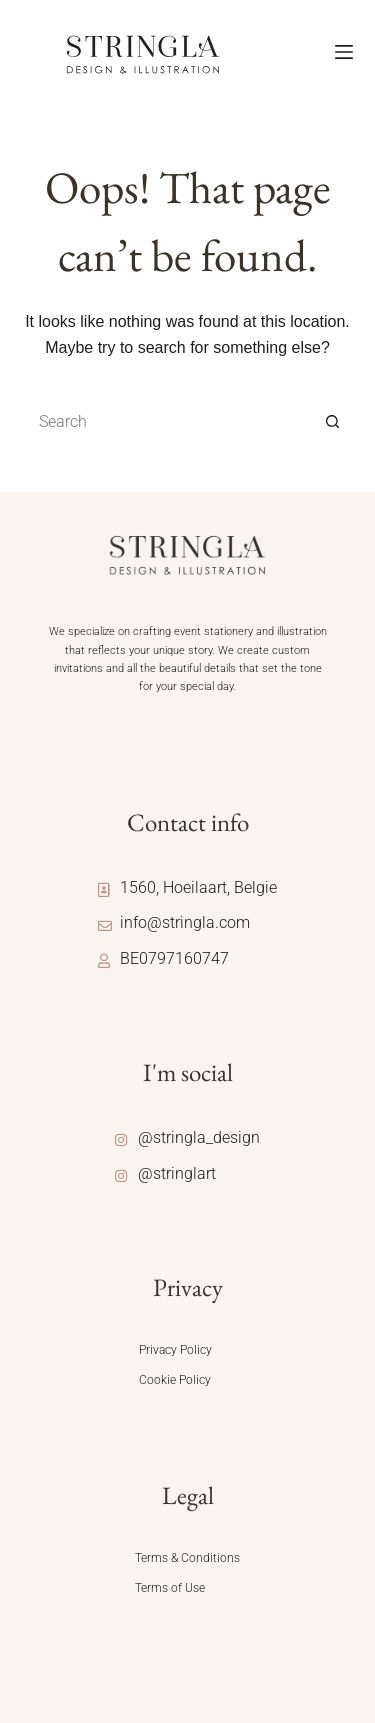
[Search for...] (168, 422)
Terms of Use (170, 1588)
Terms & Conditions (187, 1558)
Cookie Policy (175, 1380)
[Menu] (344, 52)
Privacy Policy (175, 1350)
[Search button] (333, 422)
